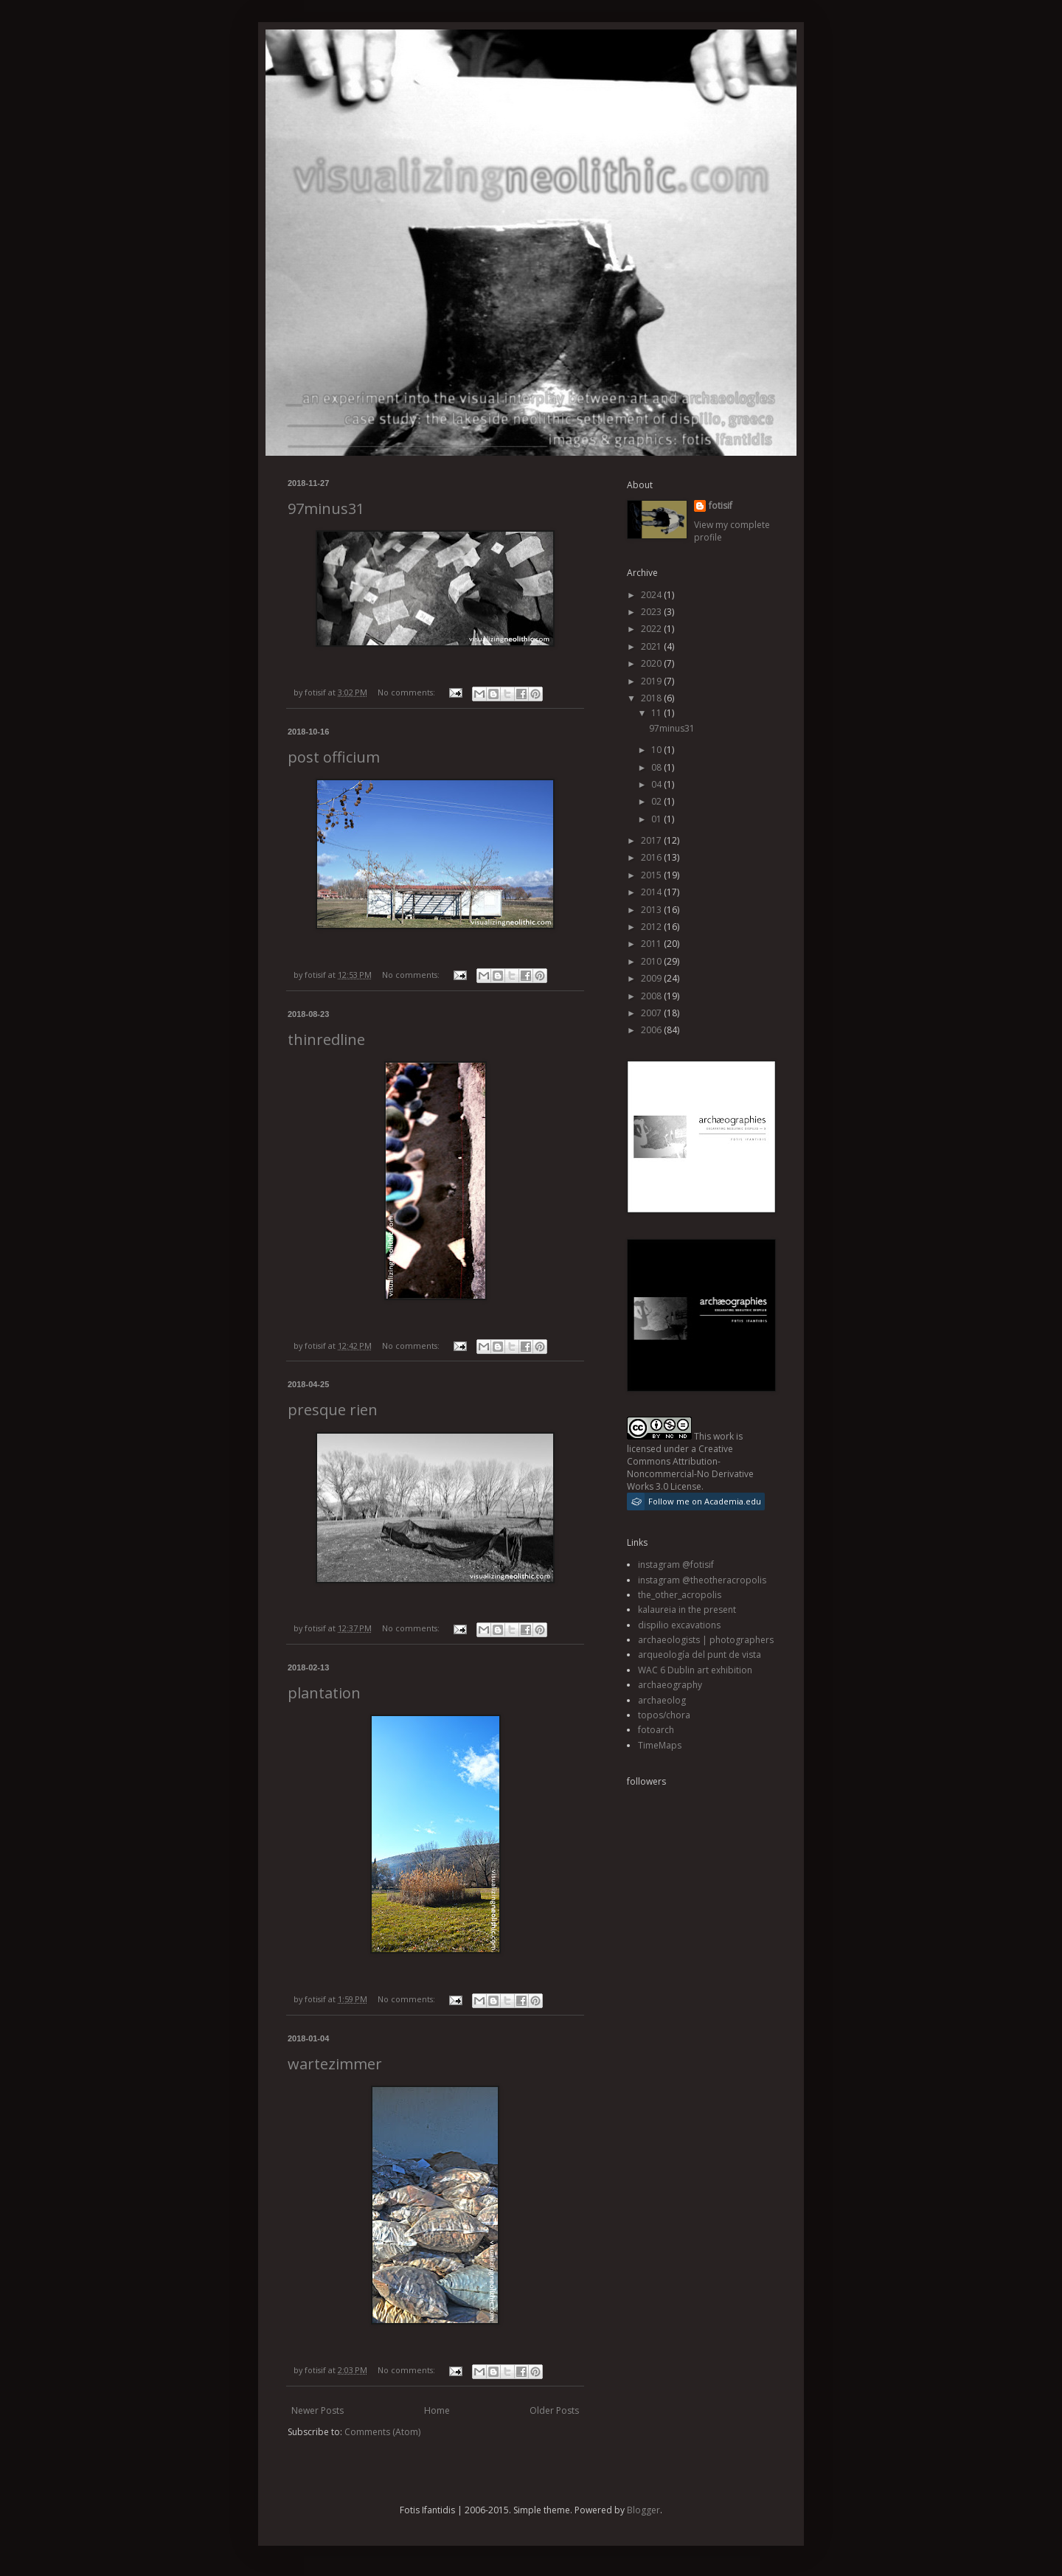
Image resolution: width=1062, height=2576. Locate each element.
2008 (652, 996)
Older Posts (554, 2410)
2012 (652, 926)
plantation (324, 1693)
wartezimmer (335, 2064)
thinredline (326, 1039)
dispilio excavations (679, 1625)
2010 (652, 961)
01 (657, 819)
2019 (652, 681)
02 (657, 801)
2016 (652, 857)
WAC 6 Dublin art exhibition (695, 1670)
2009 (652, 978)
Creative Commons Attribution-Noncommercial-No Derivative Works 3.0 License (690, 1467)
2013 (652, 909)
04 (657, 784)
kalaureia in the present (687, 1609)
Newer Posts (317, 2410)
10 (657, 749)
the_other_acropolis (679, 1595)
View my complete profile (732, 531)
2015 (652, 875)
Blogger (643, 2510)
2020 (652, 663)
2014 (652, 892)
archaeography (670, 1684)
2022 (652, 628)
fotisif (720, 506)
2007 (652, 1013)
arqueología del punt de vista (699, 1654)
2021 (652, 646)
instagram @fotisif (676, 1564)
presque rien (333, 1410)
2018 (652, 698)
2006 (652, 1030)
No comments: (407, 692)
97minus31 (326, 508)
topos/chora (664, 1715)
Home (437, 2410)
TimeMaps (659, 1745)
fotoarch (656, 1729)
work (723, 1436)
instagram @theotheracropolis (702, 1580)
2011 (652, 943)
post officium (334, 757)
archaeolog (662, 1700)
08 (657, 767)
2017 (652, 840)
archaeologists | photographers (706, 1640)
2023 (652, 611)
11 (657, 713)
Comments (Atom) (382, 2432)
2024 (652, 595)
